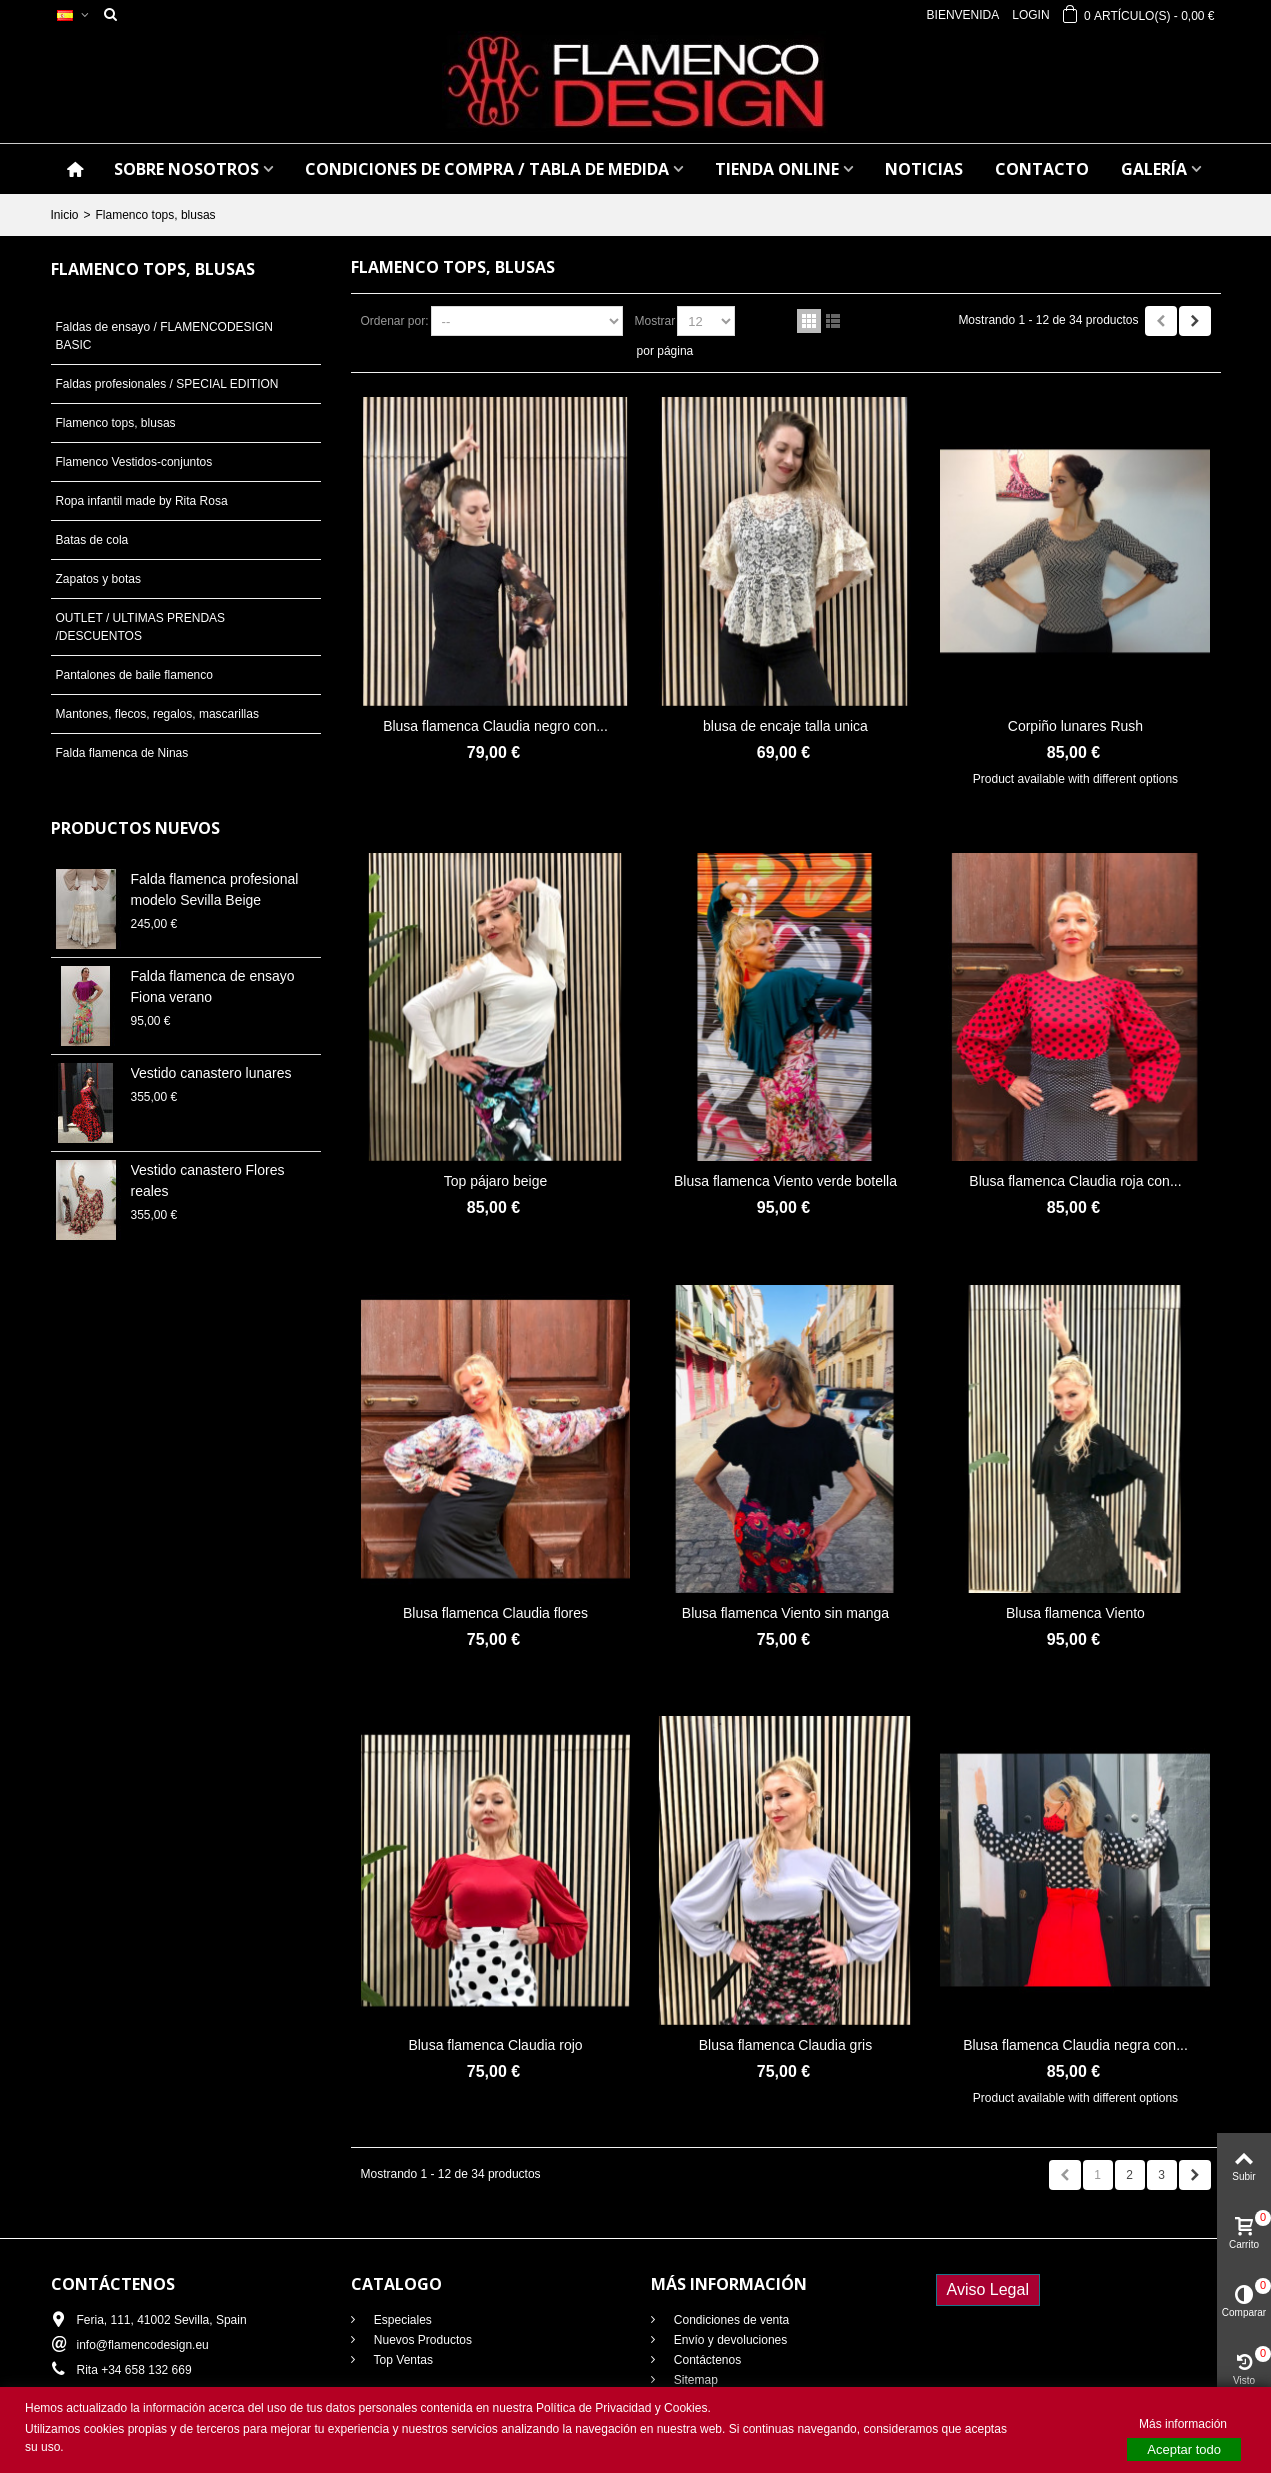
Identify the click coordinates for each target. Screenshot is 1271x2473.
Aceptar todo (1184, 2449)
